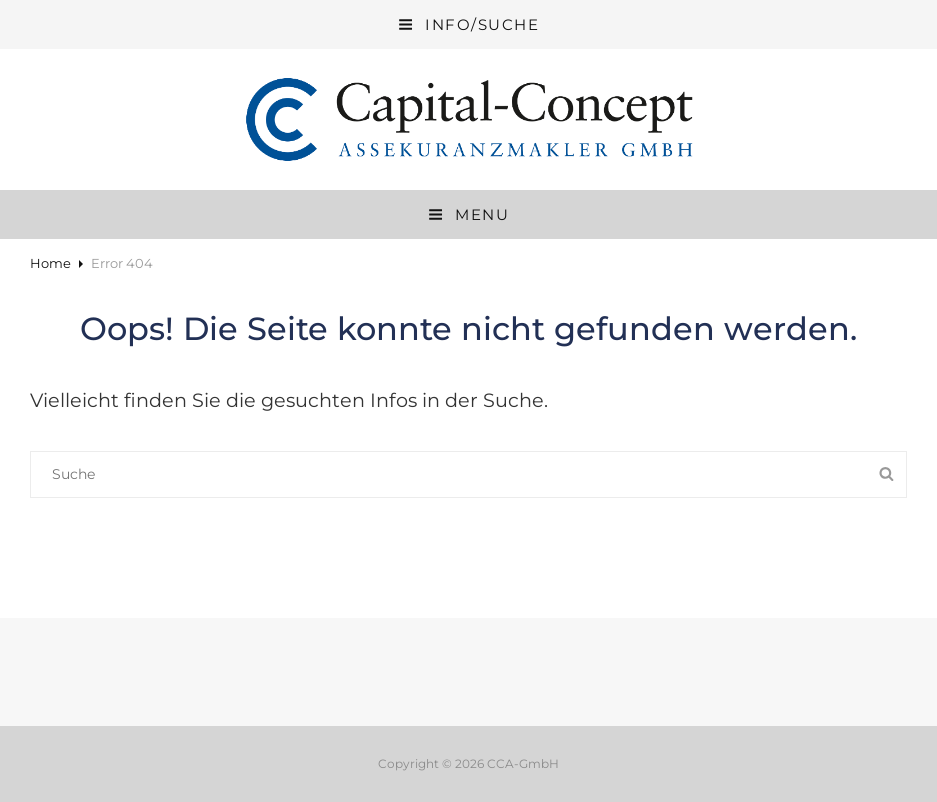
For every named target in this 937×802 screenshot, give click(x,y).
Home (50, 263)
